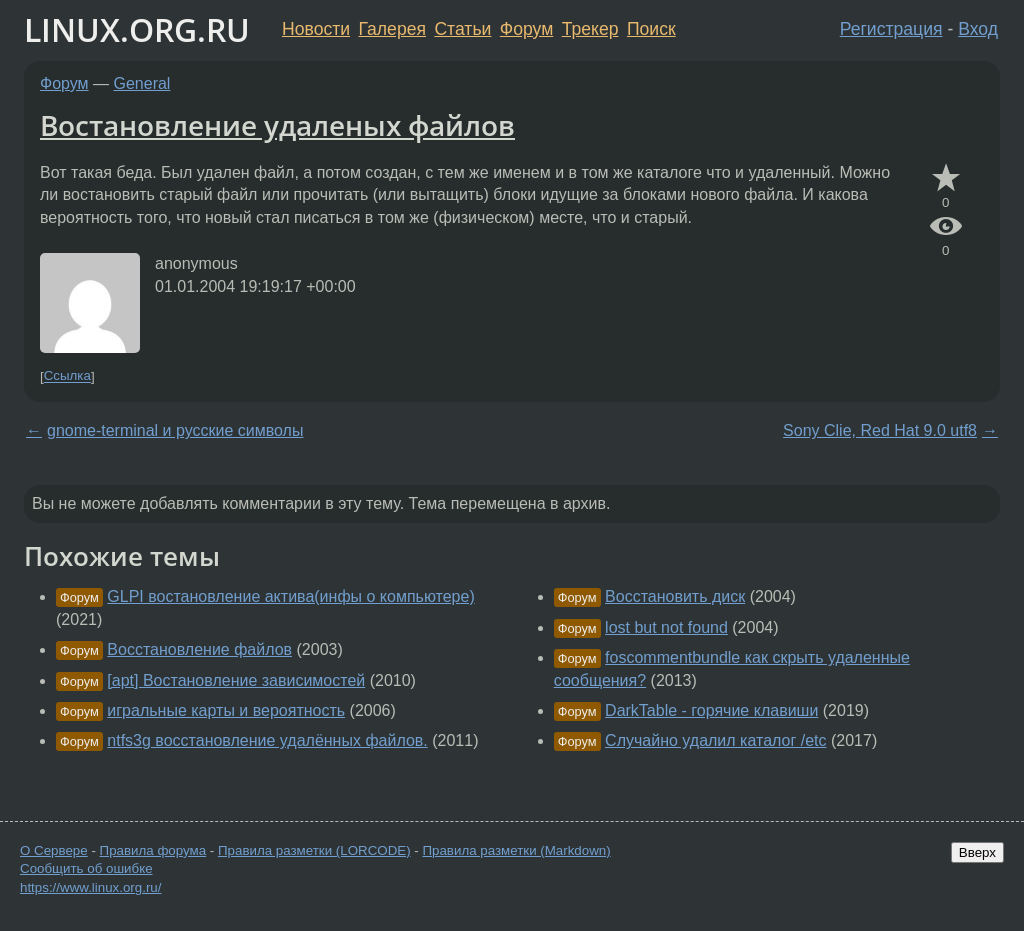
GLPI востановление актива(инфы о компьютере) (290, 596)
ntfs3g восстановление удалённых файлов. (267, 740)
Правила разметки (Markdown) (516, 850)
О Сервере (54, 850)
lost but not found (666, 627)
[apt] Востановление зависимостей (236, 680)
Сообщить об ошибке (86, 868)
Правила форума (153, 850)
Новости (316, 29)
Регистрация (891, 29)
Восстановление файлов (199, 649)
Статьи (462, 29)
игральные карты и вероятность (226, 710)
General (142, 83)
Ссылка (67, 376)
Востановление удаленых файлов (277, 125)
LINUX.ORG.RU (137, 29)
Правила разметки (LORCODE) (314, 850)
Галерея (392, 29)
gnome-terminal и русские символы (175, 430)
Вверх (977, 852)
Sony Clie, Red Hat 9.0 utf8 (880, 430)
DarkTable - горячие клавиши (711, 710)
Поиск (651, 29)
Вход (978, 29)
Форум (526, 29)
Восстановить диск (675, 596)
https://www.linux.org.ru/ (90, 887)
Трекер (590, 29)
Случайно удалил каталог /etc (715, 740)
